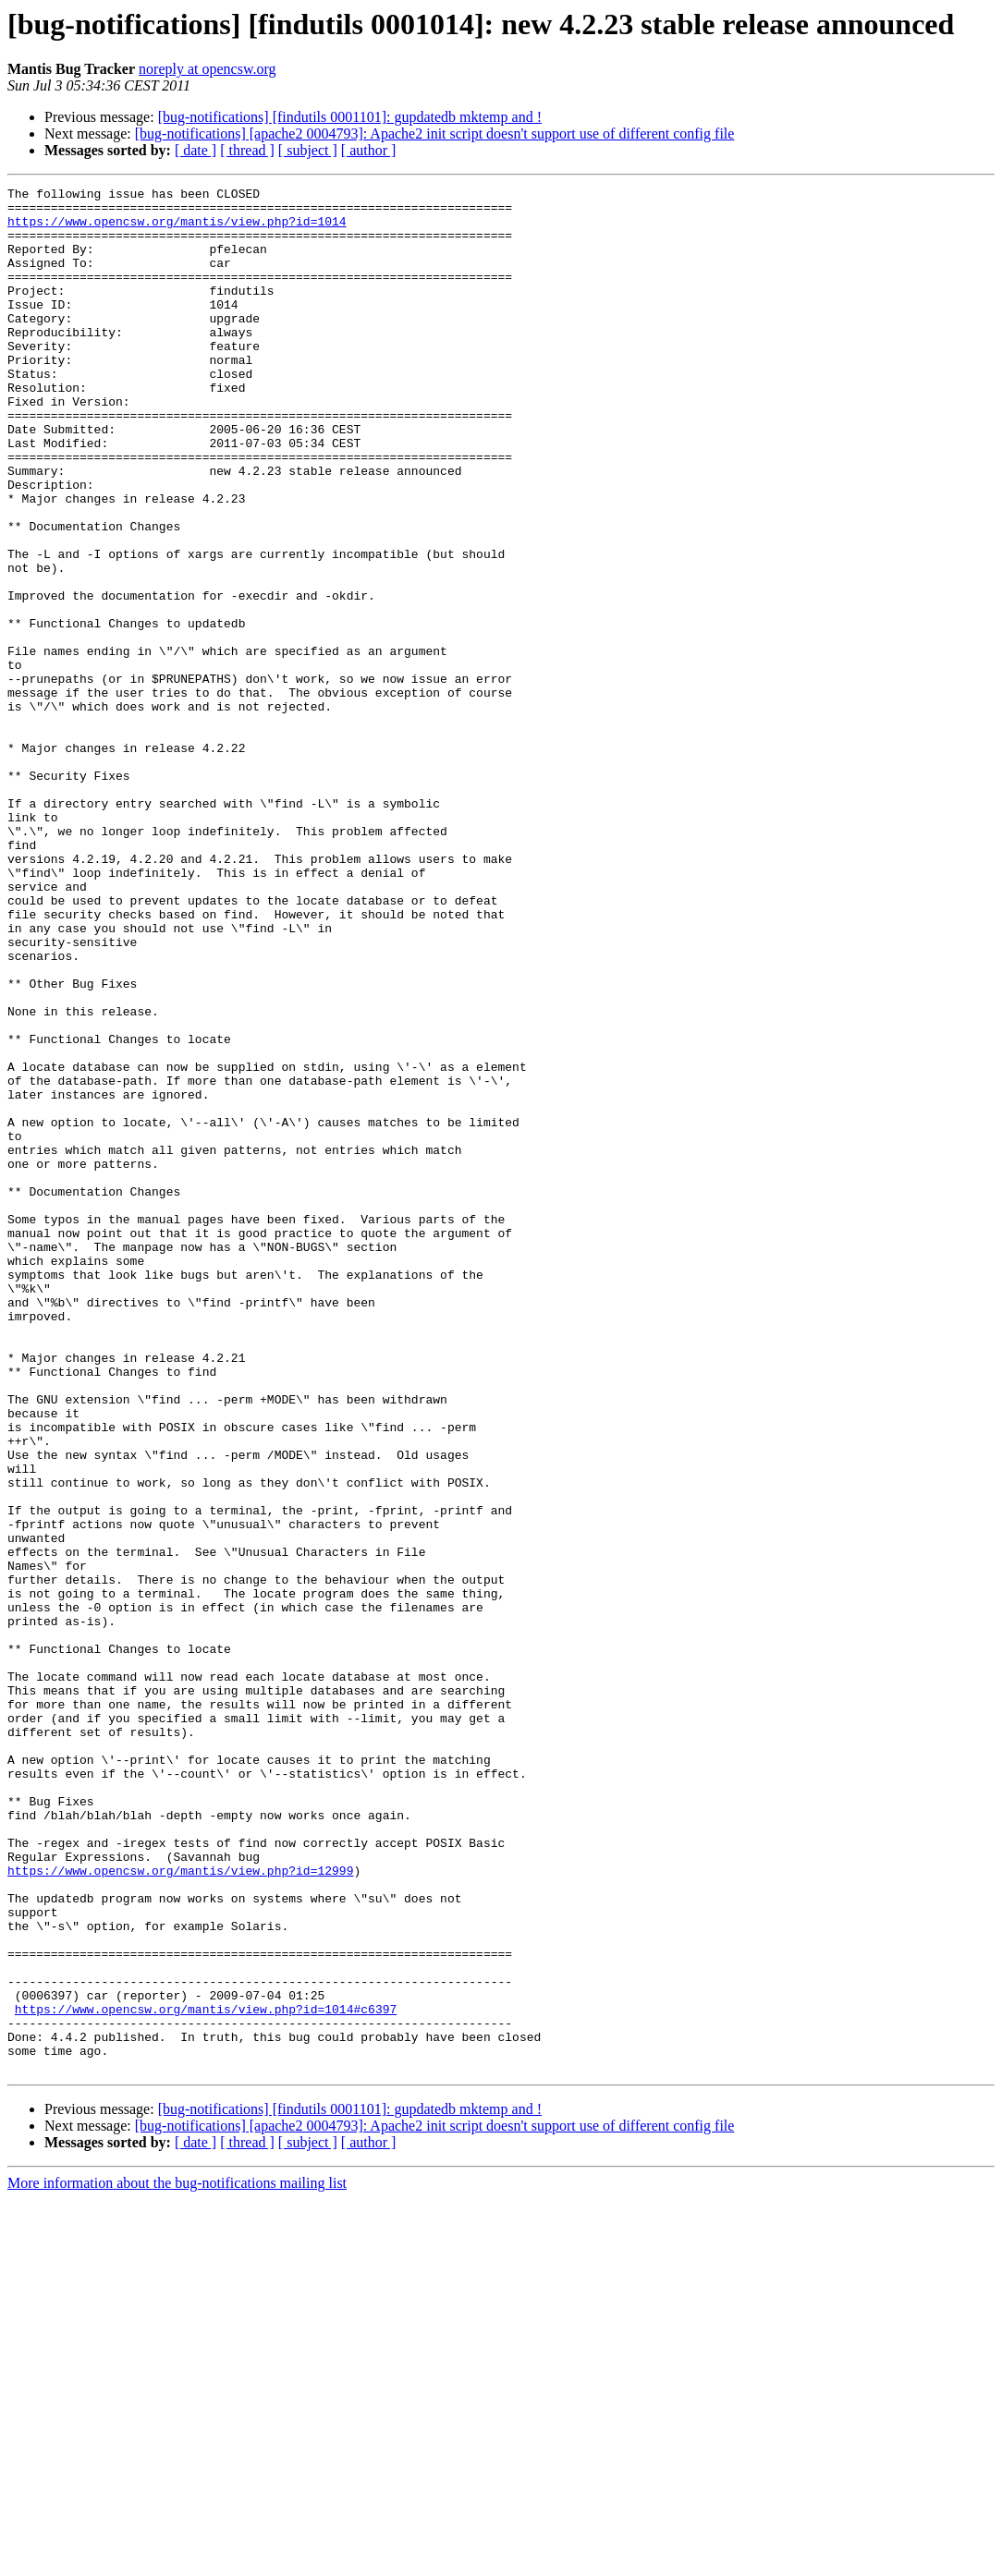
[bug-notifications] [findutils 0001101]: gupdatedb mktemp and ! (350, 117)
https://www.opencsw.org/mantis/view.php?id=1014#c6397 (206, 2374)
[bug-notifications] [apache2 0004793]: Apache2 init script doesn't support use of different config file (435, 133)
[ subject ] (307, 150)
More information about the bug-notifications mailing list (177, 2560)
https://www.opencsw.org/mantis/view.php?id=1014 (177, 229)
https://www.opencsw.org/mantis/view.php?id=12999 (180, 2208)
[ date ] (195, 150)
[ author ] (369, 150)
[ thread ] (247, 150)
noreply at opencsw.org (207, 69)
